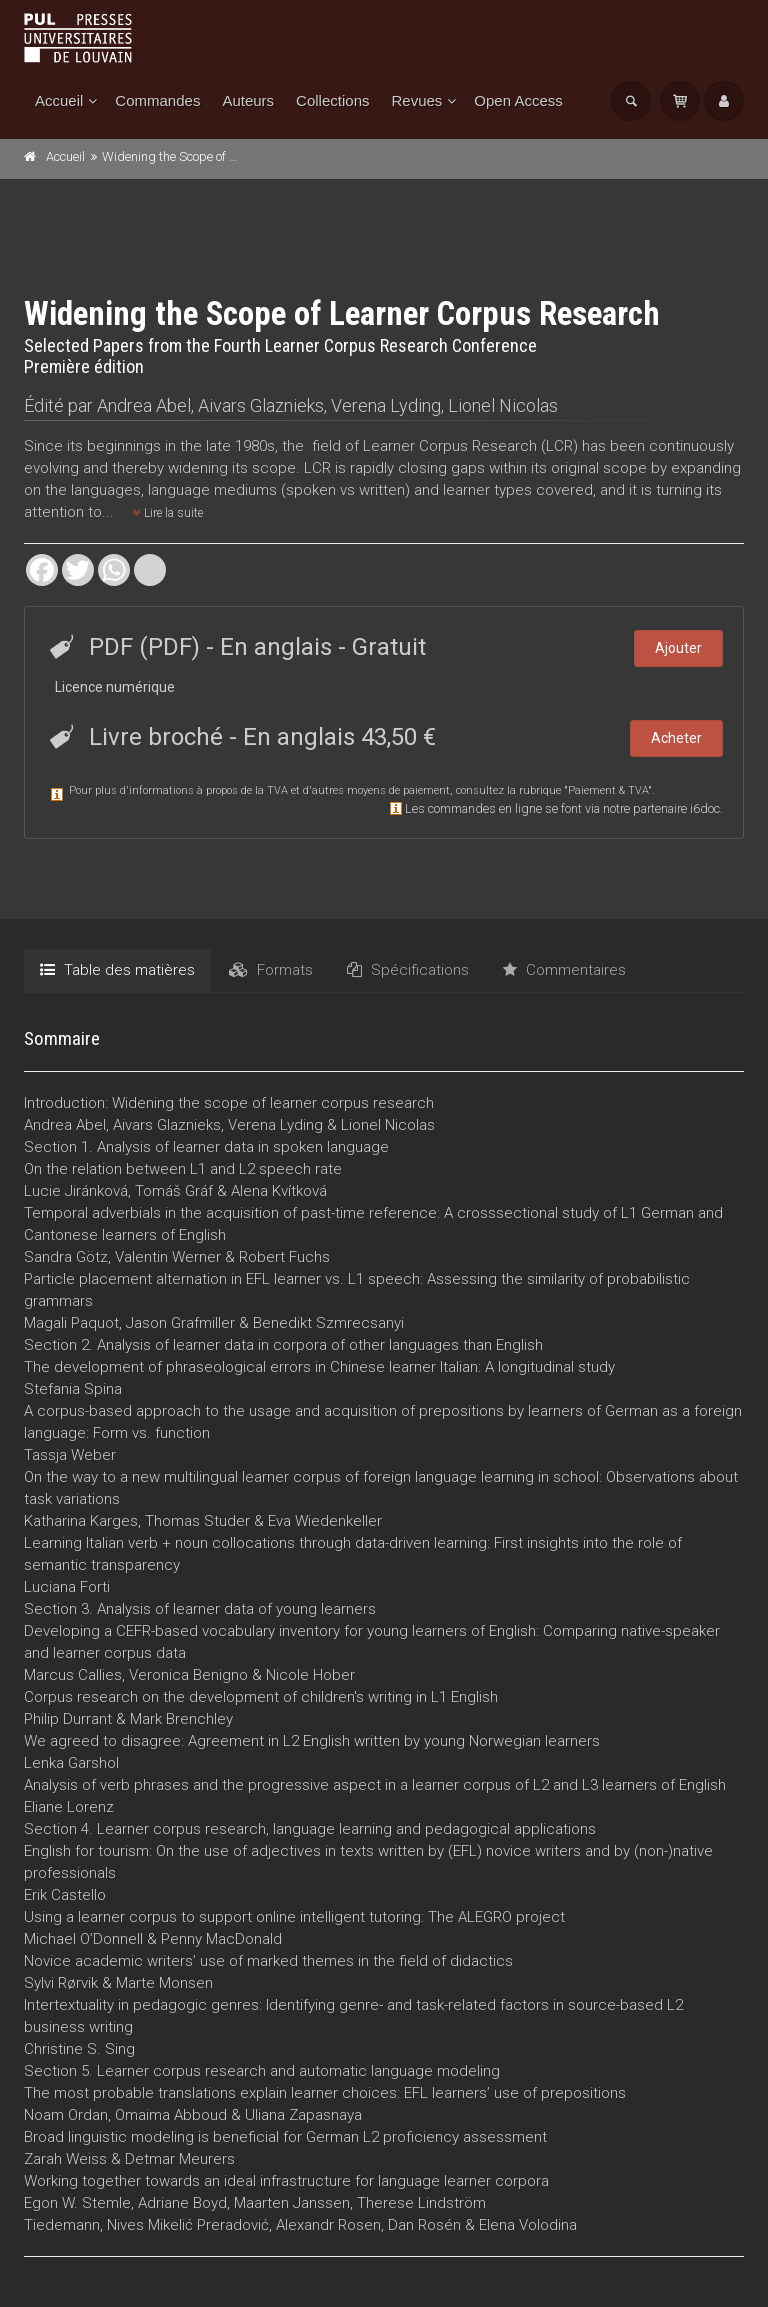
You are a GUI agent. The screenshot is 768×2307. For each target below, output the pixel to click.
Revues (416, 100)
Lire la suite (168, 513)
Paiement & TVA (608, 790)
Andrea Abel (144, 405)
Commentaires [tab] (564, 970)
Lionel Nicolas (503, 405)
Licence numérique (115, 687)
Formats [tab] (271, 970)
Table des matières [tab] (117, 970)
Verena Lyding (386, 405)
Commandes (157, 100)
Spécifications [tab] (408, 970)
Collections (332, 100)
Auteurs (248, 100)
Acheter (676, 738)
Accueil (59, 100)
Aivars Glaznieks (261, 405)
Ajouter (678, 648)
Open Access (518, 100)
